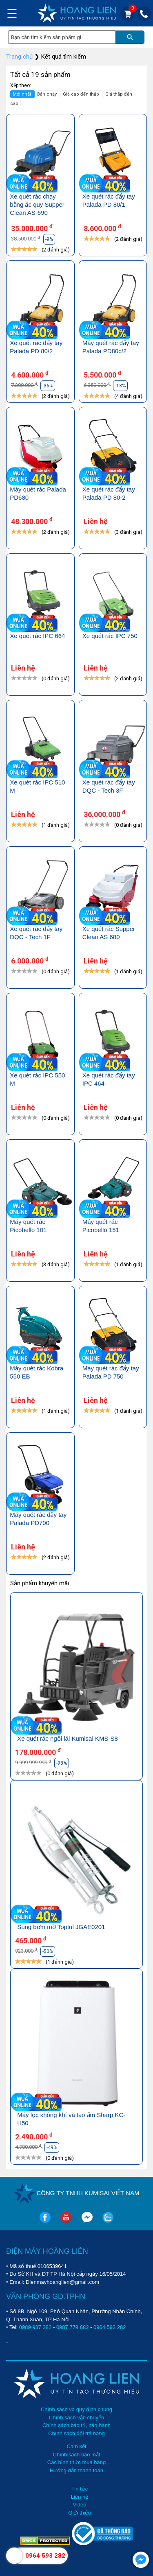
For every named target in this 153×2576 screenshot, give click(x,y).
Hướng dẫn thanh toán (76, 2470)
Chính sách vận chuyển (76, 2417)
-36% (47, 386)
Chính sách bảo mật (76, 2454)
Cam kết (76, 2446)
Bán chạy (47, 94)
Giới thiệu (79, 2513)
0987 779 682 (72, 2327)
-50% (47, 1951)
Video (79, 2505)
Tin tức (79, 2489)
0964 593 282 (109, 2327)
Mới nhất (22, 94)
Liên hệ (79, 2497)
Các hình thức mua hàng (76, 2462)
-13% (120, 386)
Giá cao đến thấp (81, 94)
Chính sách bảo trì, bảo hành (76, 2425)
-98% (61, 1763)
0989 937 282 (35, 2327)
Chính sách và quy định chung (76, 2409)
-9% (49, 239)
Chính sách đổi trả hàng (76, 2433)
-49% (52, 2147)
